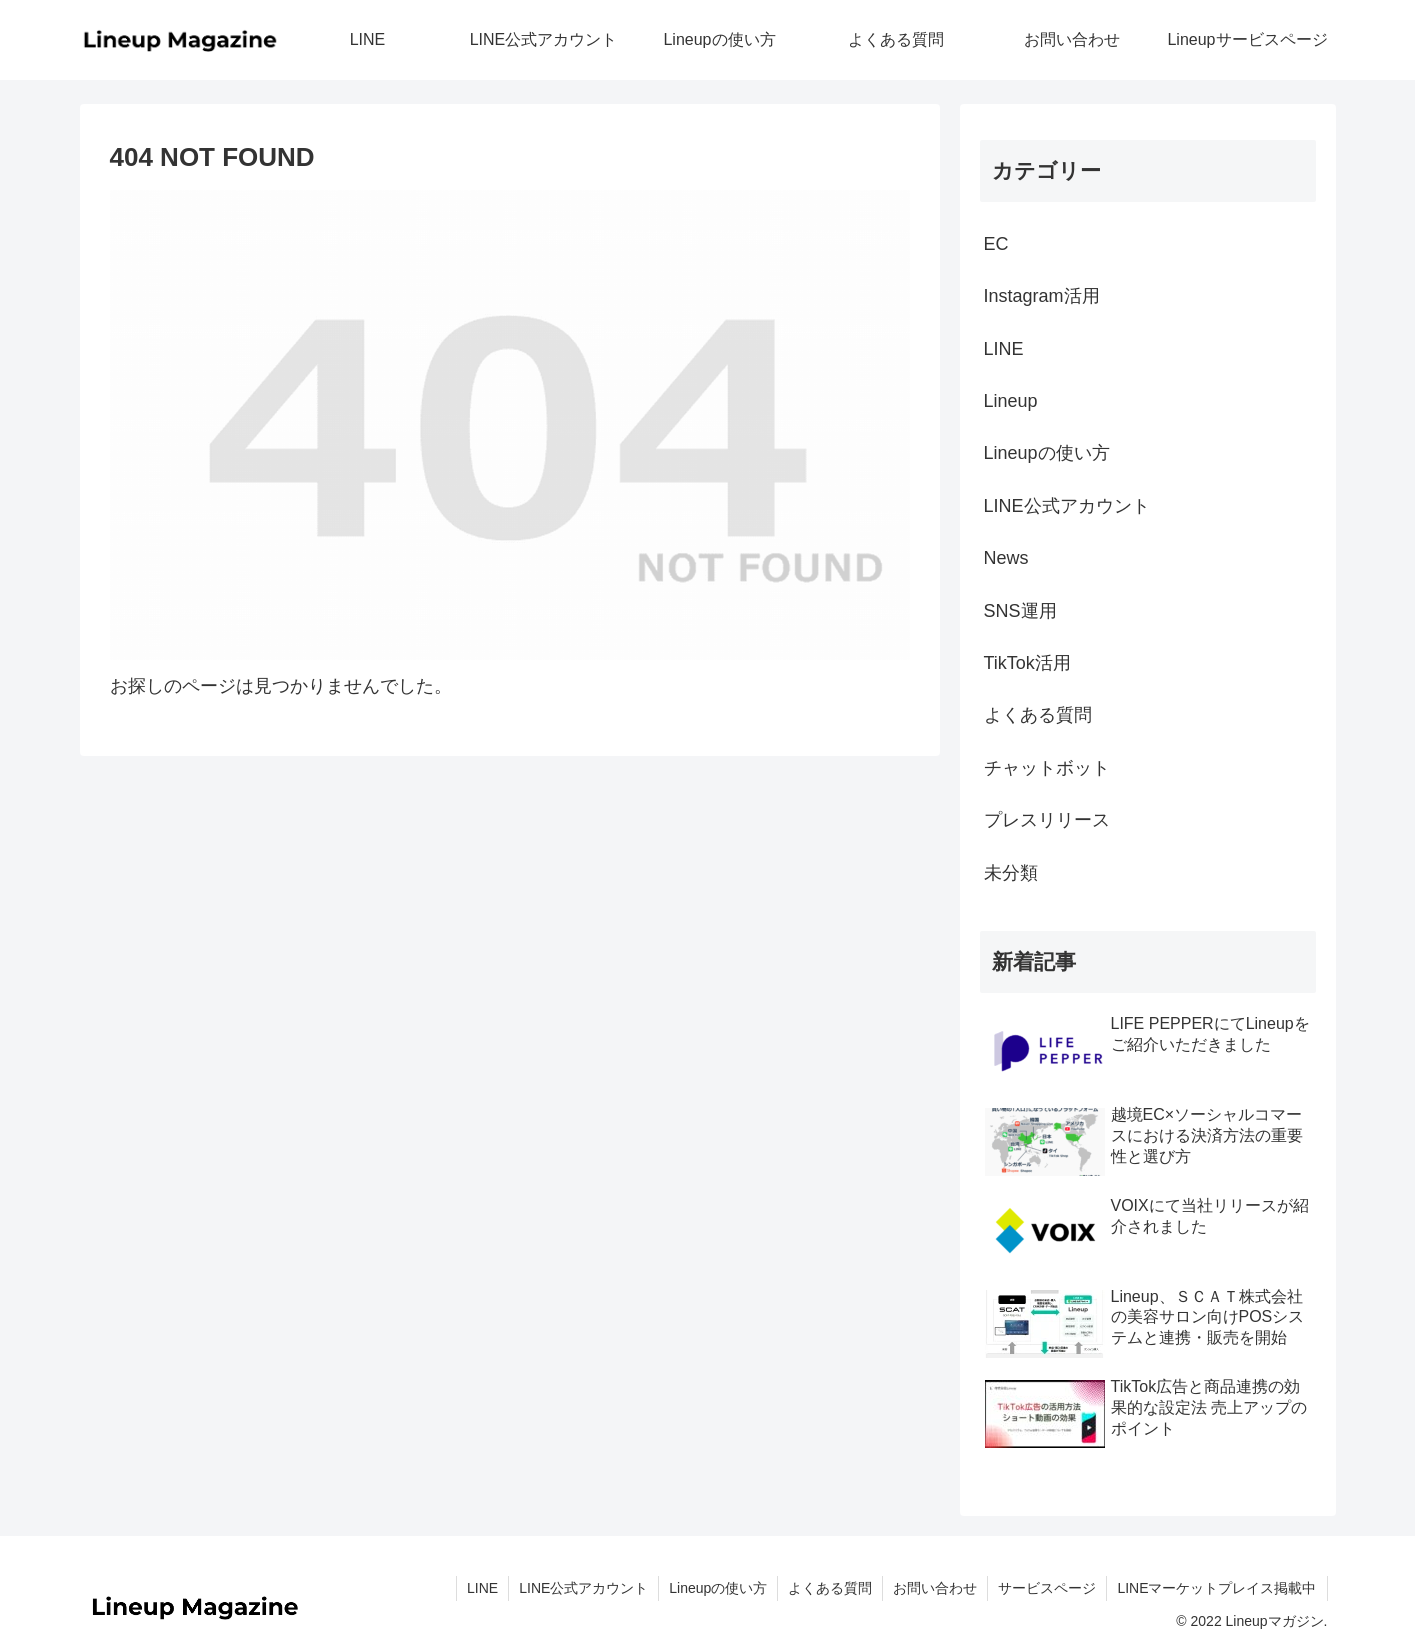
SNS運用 (1020, 611)
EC (996, 244)
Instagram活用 (1042, 296)
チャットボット (1047, 768)
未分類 (1011, 873)
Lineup (1011, 401)
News (1006, 558)
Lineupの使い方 (1047, 453)
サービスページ (1047, 1588)
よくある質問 (1038, 715)
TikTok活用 (1027, 663)
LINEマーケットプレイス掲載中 (1216, 1588)
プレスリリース (1047, 820)
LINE (1004, 349)
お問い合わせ (935, 1588)
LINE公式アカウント (1067, 506)
